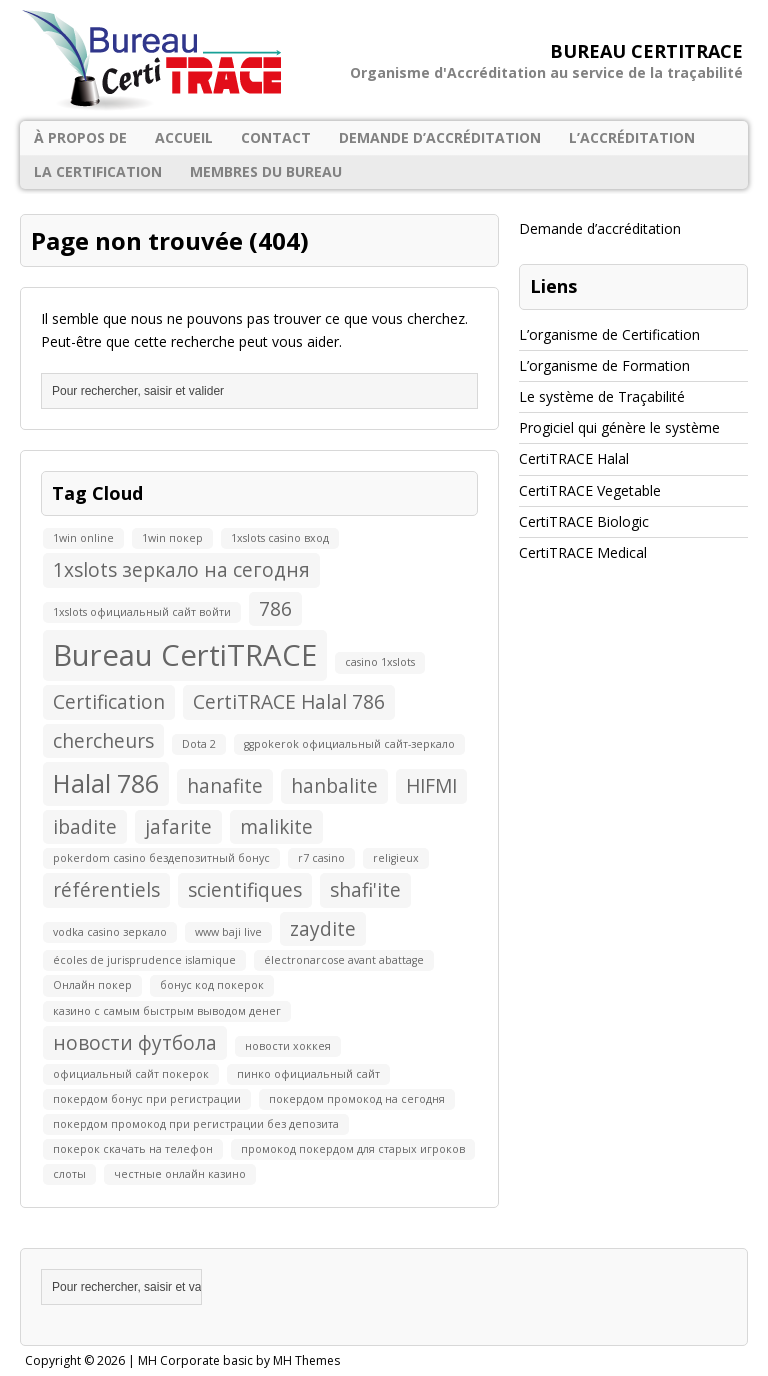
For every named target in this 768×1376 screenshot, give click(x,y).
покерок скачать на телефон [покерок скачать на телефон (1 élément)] (133, 1149)
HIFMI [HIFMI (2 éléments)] (431, 786)
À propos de (80, 137)
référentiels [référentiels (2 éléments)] (106, 890)
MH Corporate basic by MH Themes (239, 1360)
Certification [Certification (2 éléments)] (109, 702)
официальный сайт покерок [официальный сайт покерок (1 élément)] (131, 1074)
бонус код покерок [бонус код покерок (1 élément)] (212, 985)
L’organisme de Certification (609, 334)
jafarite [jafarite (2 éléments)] (178, 827)
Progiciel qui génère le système (619, 427)
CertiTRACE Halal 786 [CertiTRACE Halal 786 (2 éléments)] (289, 702)
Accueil (184, 137)
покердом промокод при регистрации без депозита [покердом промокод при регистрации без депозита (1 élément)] (196, 1124)
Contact (276, 137)
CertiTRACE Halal (574, 458)
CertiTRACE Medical (583, 552)
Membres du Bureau (266, 171)
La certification (98, 171)
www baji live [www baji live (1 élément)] (228, 932)
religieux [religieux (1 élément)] (396, 858)
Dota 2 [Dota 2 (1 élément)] (199, 744)
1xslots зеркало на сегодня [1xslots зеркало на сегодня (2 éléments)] (181, 570)
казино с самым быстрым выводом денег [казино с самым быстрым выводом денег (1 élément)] (167, 1011)
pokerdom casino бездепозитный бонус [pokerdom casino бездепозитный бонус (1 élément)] (161, 858)
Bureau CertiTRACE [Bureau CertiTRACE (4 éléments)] (185, 655)
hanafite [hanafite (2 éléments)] (225, 786)
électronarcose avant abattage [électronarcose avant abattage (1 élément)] (344, 960)
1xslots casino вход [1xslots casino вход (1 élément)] (280, 538)
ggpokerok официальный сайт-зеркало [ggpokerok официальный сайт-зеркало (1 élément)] (349, 744)
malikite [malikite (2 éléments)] (276, 827)
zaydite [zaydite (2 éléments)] (323, 929)
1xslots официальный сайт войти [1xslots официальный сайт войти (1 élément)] (142, 612)
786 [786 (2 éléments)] (275, 609)
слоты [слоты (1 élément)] (69, 1174)
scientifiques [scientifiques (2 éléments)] (245, 890)
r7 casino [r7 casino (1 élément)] (321, 858)
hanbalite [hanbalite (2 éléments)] (334, 786)
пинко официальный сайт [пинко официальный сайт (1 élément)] (308, 1074)
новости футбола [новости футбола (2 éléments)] (135, 1043)
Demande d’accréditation (440, 137)
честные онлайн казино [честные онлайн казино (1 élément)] (180, 1174)
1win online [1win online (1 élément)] (83, 538)
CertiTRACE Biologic (584, 521)
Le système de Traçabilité (602, 396)
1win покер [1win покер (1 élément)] (172, 538)
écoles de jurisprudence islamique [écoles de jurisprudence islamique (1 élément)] (144, 960)
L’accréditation (632, 137)
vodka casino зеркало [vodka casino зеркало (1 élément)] (110, 932)
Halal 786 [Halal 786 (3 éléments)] (106, 783)
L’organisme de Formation (604, 365)
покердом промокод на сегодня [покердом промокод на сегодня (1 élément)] (357, 1099)
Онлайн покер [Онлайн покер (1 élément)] (92, 985)
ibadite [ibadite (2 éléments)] (85, 827)
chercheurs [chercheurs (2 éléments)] (103, 741)
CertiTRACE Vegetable (590, 490)
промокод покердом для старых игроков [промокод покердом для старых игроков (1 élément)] (353, 1149)
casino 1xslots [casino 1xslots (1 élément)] (380, 662)
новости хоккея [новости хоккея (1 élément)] (288, 1046)
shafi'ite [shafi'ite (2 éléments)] (365, 890)
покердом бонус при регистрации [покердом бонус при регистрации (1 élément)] (147, 1099)
